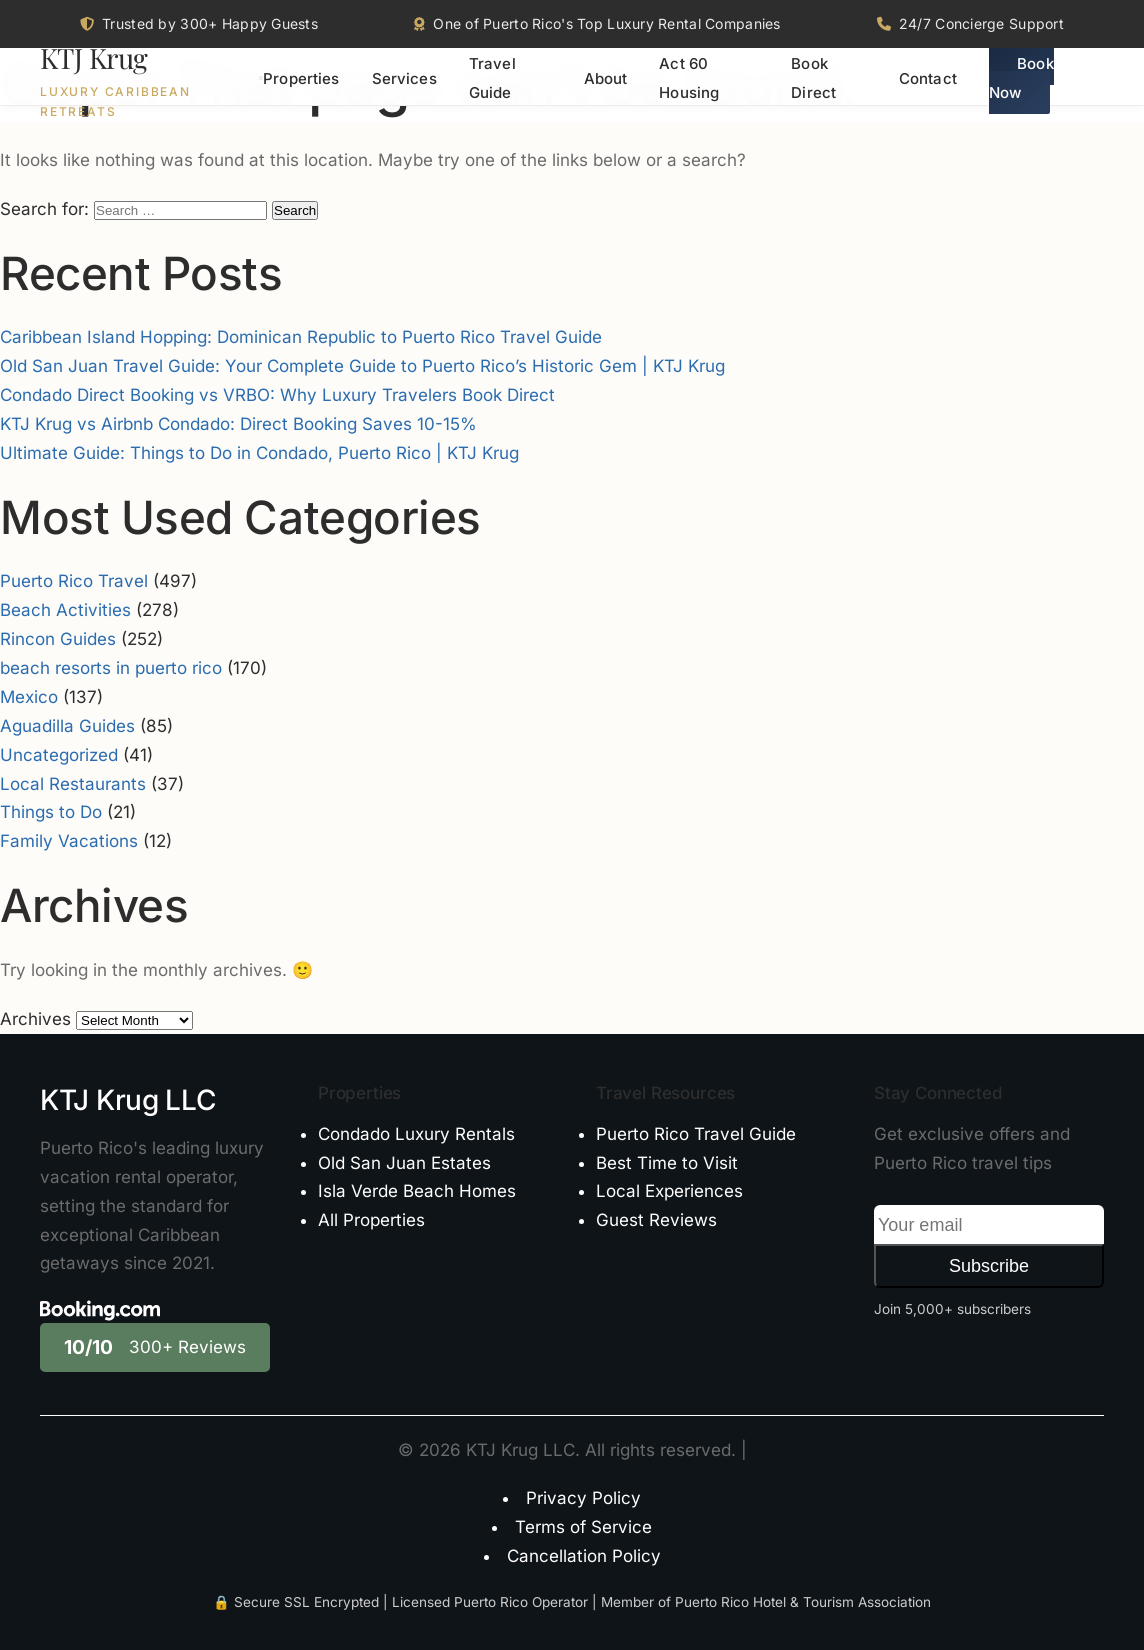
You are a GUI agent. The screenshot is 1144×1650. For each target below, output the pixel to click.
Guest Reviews (656, 1220)
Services (404, 95)
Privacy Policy (583, 1498)
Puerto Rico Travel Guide (696, 1134)
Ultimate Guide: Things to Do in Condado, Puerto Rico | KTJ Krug (259, 453)
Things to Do (51, 812)
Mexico (29, 697)
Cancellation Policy (584, 1556)
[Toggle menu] (261, 95)
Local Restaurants (73, 784)
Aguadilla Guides (67, 726)
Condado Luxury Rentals (416, 1134)
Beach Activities (65, 610)
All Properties (371, 1220)
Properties (301, 95)
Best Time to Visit (667, 1163)
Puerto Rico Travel (74, 581)
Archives (35, 1019)
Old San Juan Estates (404, 1163)
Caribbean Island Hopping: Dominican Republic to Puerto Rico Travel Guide (301, 337)
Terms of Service (583, 1527)
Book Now (1021, 95)
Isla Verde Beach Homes (417, 1191)
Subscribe (989, 1266)
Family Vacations (69, 841)
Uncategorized (59, 755)
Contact (928, 95)
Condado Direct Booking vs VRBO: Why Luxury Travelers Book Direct (277, 395)
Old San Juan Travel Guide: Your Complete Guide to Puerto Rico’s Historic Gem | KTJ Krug (362, 366)
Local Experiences (669, 1191)
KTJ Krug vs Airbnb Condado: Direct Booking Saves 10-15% (238, 424)
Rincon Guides (58, 639)
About (606, 95)
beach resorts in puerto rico (111, 668)
